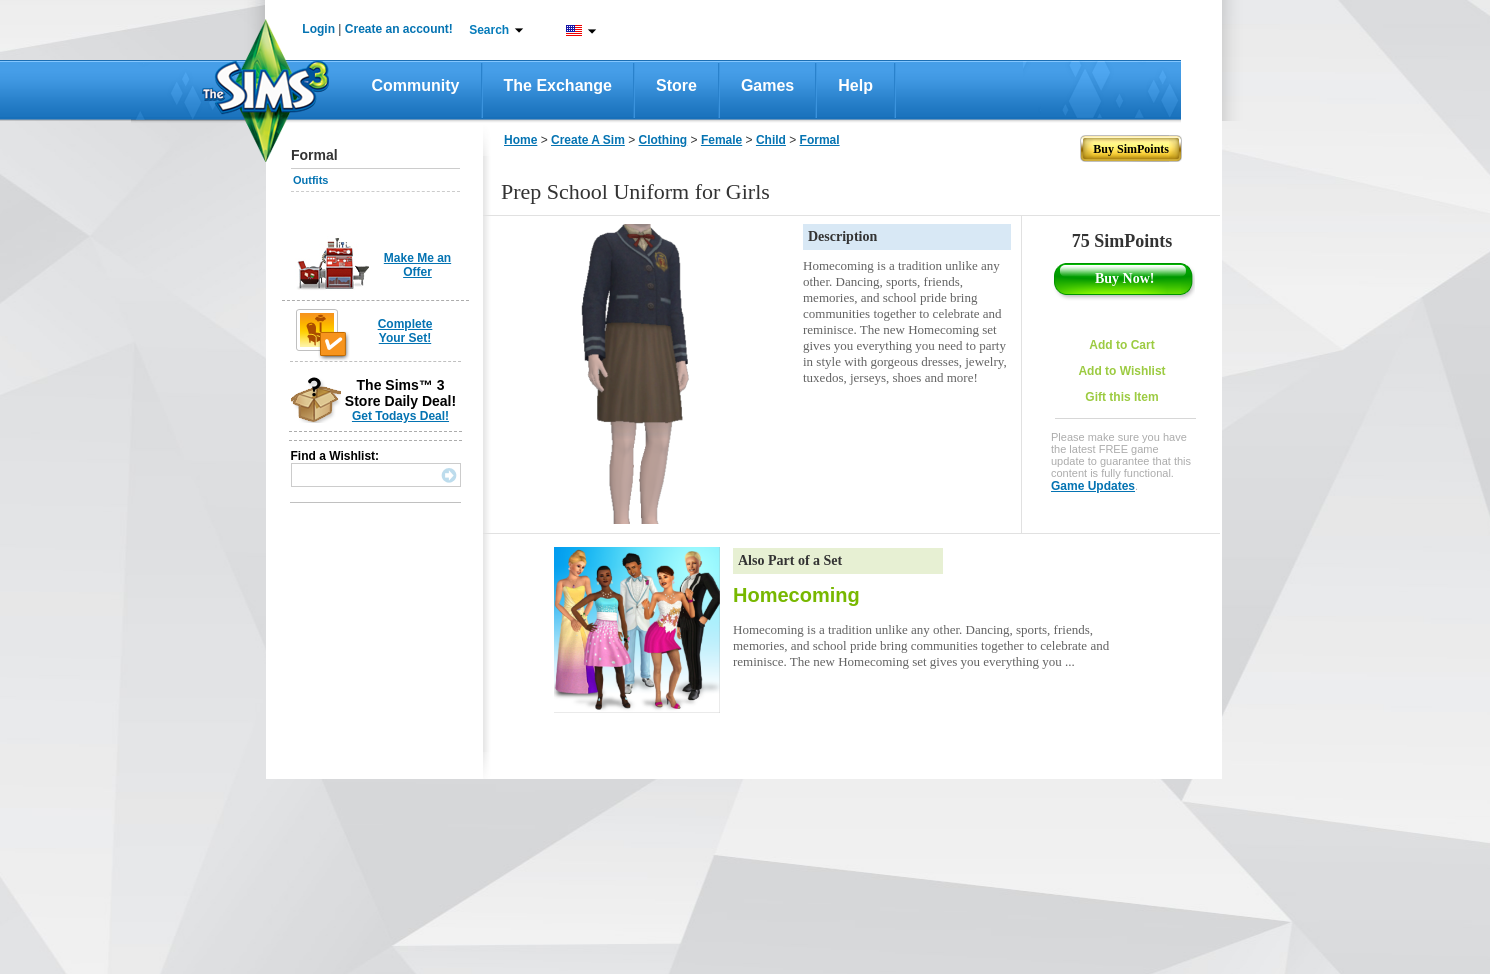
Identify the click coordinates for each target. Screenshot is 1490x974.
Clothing (663, 140)
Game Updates (1093, 486)
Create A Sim (588, 140)
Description (842, 236)
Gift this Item (1121, 397)
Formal (820, 140)
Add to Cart (1121, 345)
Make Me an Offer (417, 265)
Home (520, 140)
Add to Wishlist (1121, 371)
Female (721, 140)
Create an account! (399, 29)
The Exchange (558, 85)
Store (676, 85)
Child (771, 140)
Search (489, 30)
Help (855, 85)
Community (416, 85)
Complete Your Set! (405, 331)
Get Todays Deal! (400, 416)
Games (767, 85)
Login (318, 29)
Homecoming (796, 595)
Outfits (310, 180)
